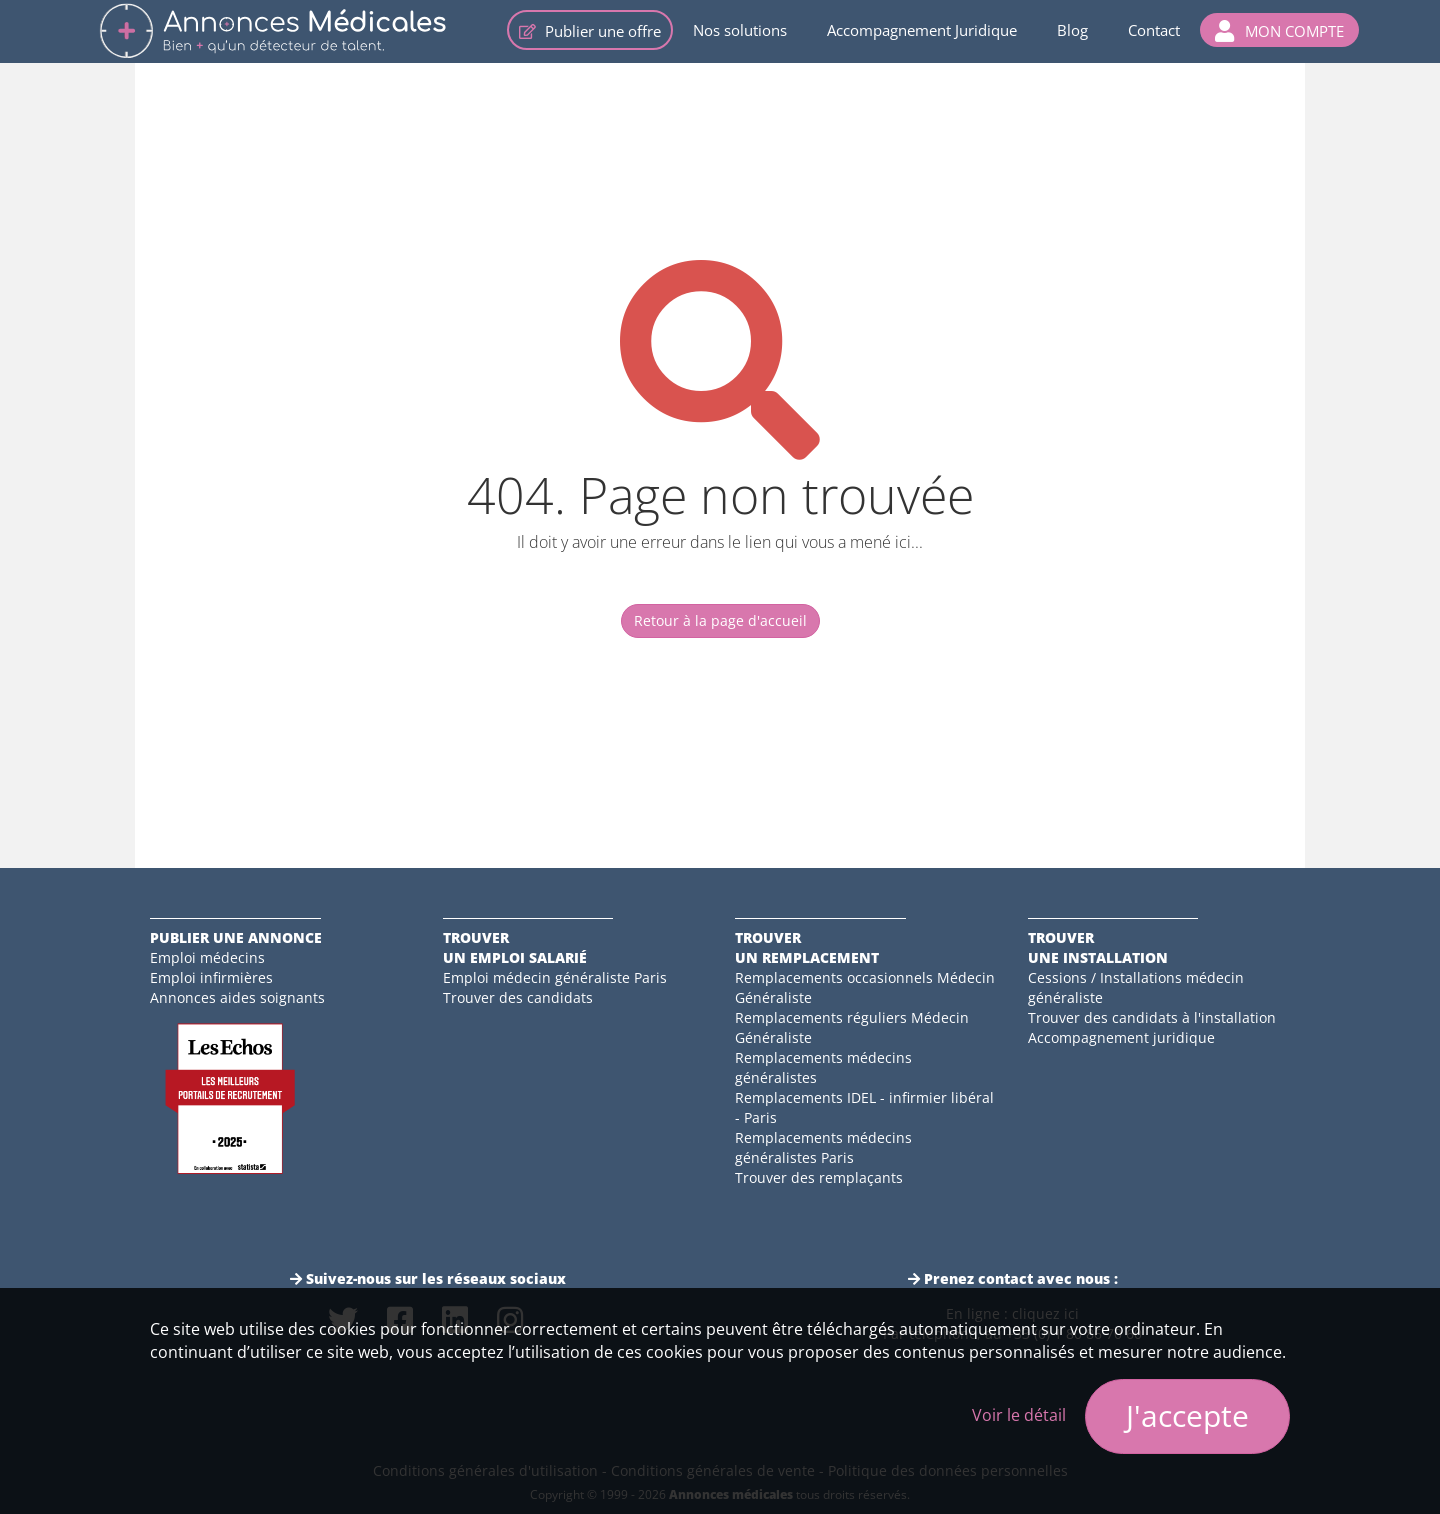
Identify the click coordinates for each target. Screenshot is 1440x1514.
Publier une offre (590, 31)
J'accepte (1187, 1415)
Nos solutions (740, 30)
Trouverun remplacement (807, 947)
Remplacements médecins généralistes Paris (823, 1147)
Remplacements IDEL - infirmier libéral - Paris (864, 1107)
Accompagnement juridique (1121, 1037)
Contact (1154, 30)
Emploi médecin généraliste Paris (555, 977)
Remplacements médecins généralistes (823, 1067)
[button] (1279, 30)
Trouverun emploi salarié (515, 947)
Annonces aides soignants (237, 997)
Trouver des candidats (518, 997)
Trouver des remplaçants (819, 1177)
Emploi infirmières (211, 977)
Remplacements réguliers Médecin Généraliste (852, 1027)
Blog (1072, 30)
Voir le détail (1019, 1415)
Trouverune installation (1098, 947)
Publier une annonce (236, 937)
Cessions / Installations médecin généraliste (1136, 987)
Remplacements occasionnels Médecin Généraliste (865, 987)
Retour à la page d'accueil (720, 620)
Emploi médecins (207, 957)
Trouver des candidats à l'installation (1152, 1017)
